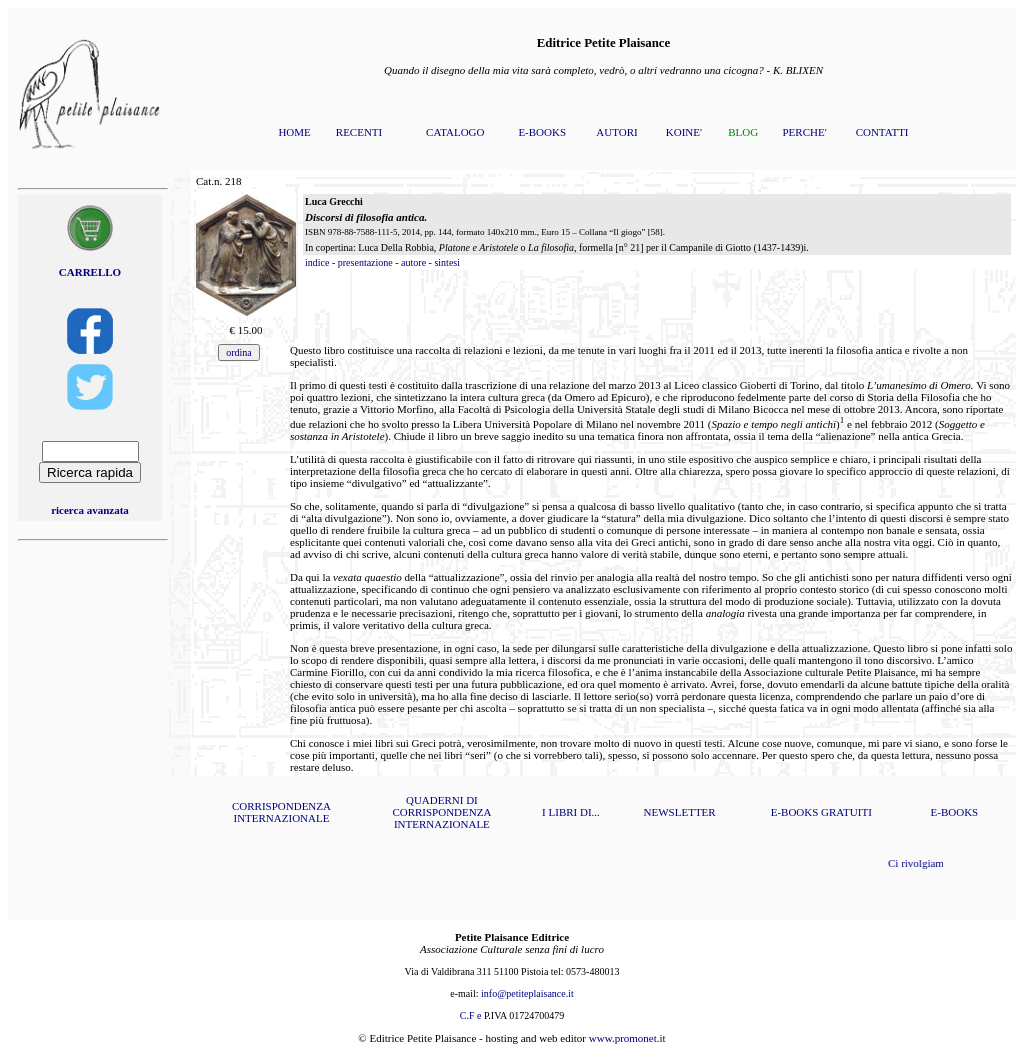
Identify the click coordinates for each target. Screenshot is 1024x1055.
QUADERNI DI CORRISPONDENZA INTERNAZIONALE (441, 812)
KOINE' (684, 132)
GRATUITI (846, 812)
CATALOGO (455, 132)
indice (317, 262)
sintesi (447, 262)
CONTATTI (882, 132)
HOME (294, 132)
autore (413, 262)
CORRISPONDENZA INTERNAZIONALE (281, 812)
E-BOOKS (542, 132)
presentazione (365, 262)
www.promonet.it (627, 1038)
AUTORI (616, 132)
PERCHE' (804, 132)
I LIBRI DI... (571, 812)
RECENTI (359, 132)
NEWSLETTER (680, 812)
